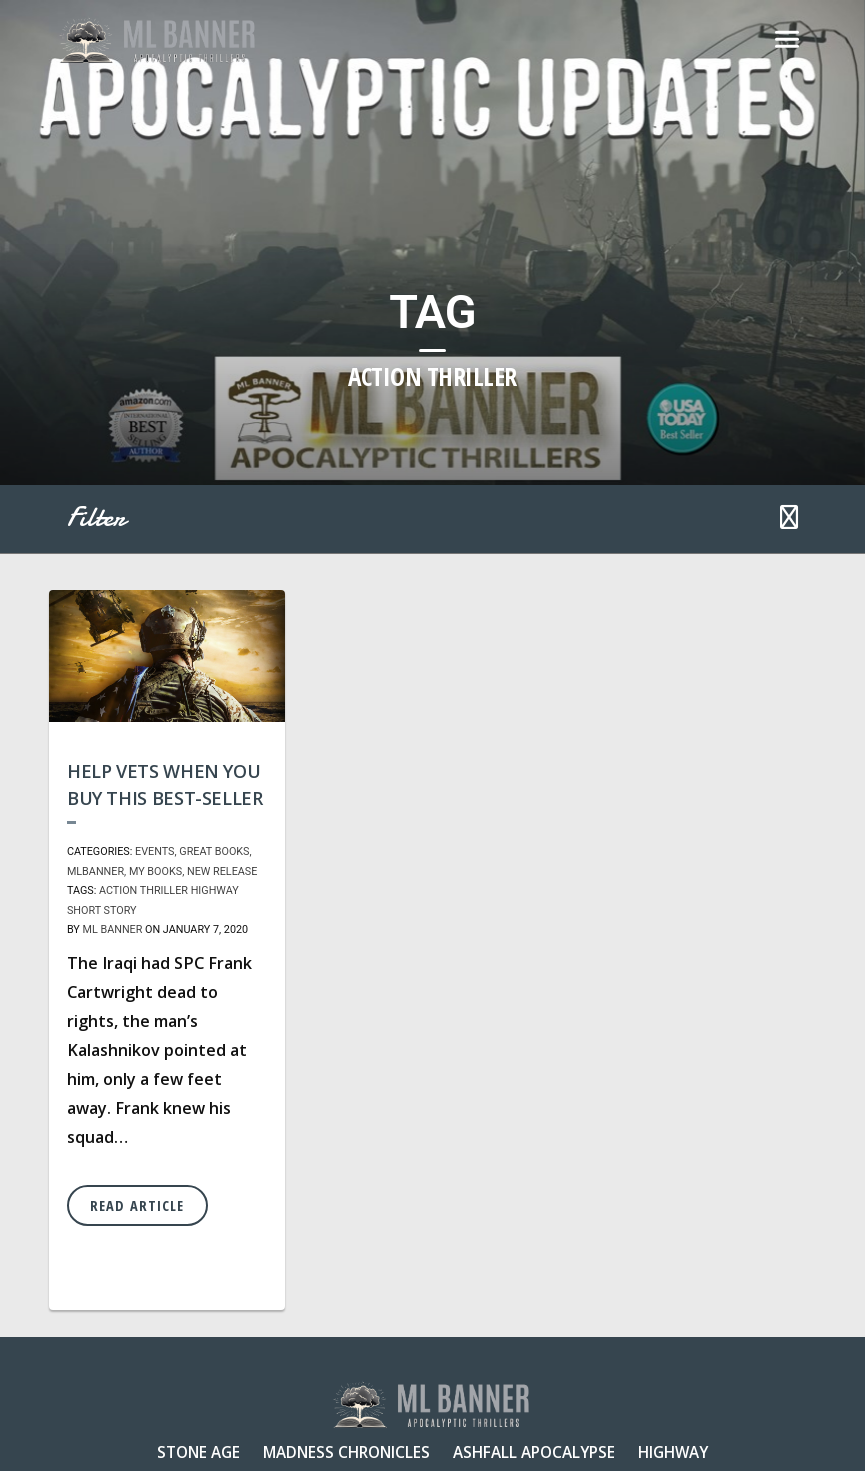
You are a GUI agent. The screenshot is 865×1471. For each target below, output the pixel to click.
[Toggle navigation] (787, 40)
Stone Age (198, 1452)
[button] (789, 519)
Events (154, 851)
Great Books (214, 851)
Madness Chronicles (346, 1452)
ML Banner (112, 929)
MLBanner (95, 871)
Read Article (137, 1205)
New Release (222, 871)
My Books (155, 871)
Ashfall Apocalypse (534, 1452)
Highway (215, 890)
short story (102, 910)
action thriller (143, 890)
